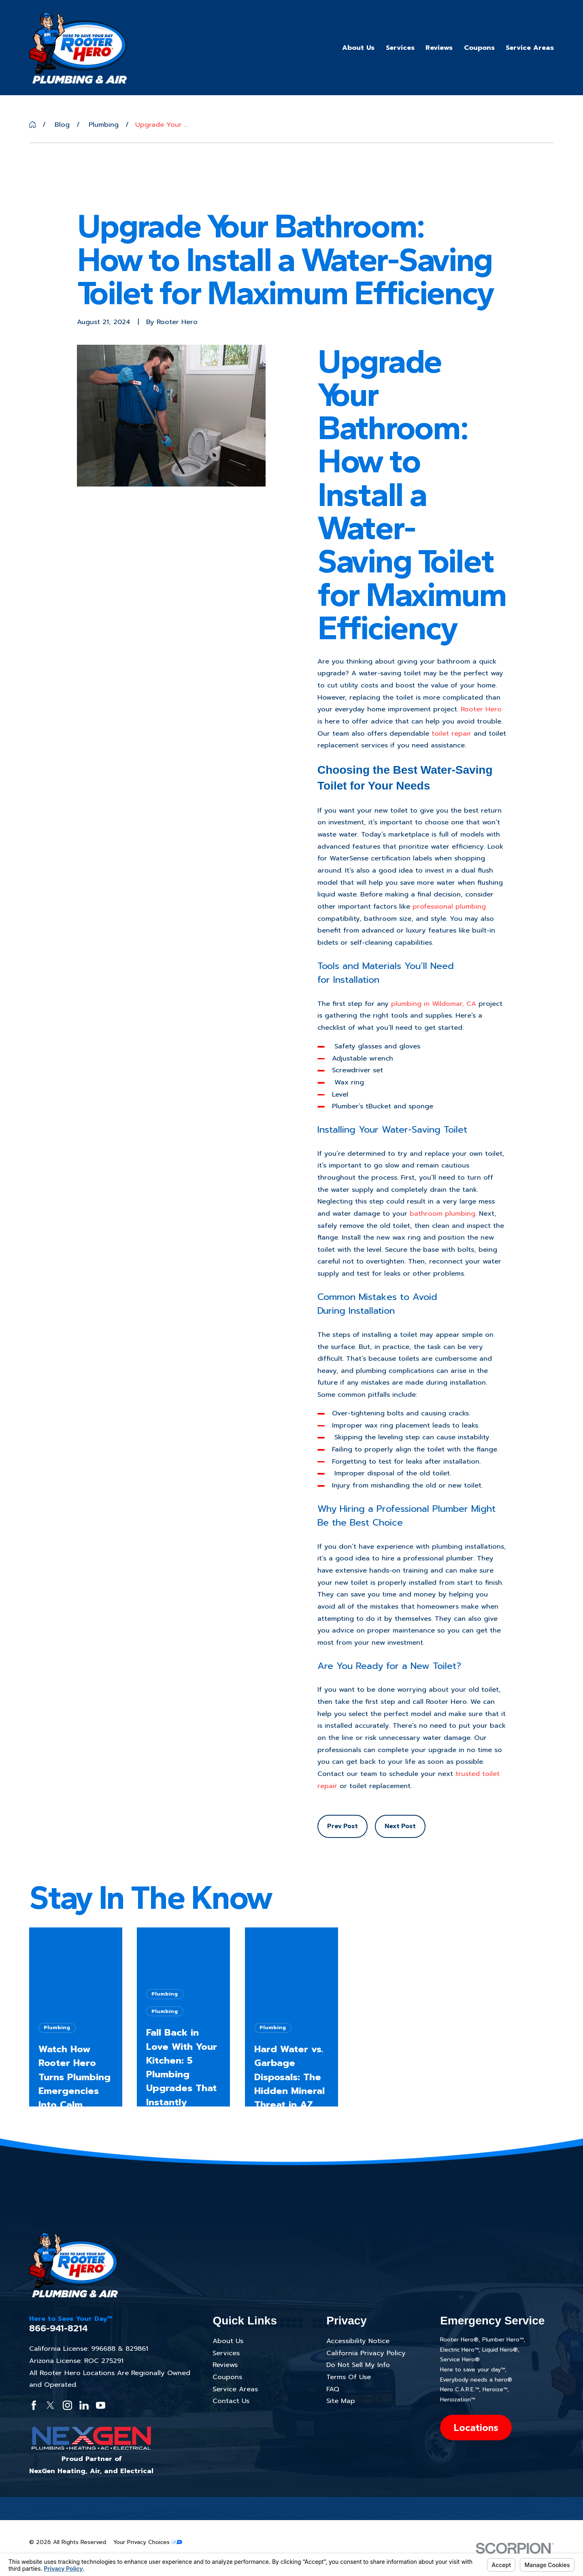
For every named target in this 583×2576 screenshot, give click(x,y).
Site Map (340, 2401)
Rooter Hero (481, 709)
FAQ (332, 2389)
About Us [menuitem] (358, 48)
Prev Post (342, 1826)
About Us (228, 2341)
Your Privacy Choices (147, 2542)
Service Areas (235, 2389)
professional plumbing (449, 906)
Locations (475, 2427)
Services (226, 2353)
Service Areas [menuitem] (530, 48)
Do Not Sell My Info (358, 2365)
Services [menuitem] (400, 48)
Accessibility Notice (357, 2341)
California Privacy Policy (366, 2353)
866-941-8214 (58, 2328)
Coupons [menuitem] (479, 48)
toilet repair (451, 733)
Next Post (400, 1826)
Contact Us (231, 2401)
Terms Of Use (348, 2377)
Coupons (227, 2377)
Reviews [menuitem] (439, 48)
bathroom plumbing (442, 1213)
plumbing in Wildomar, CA (433, 1004)
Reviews (225, 2365)
